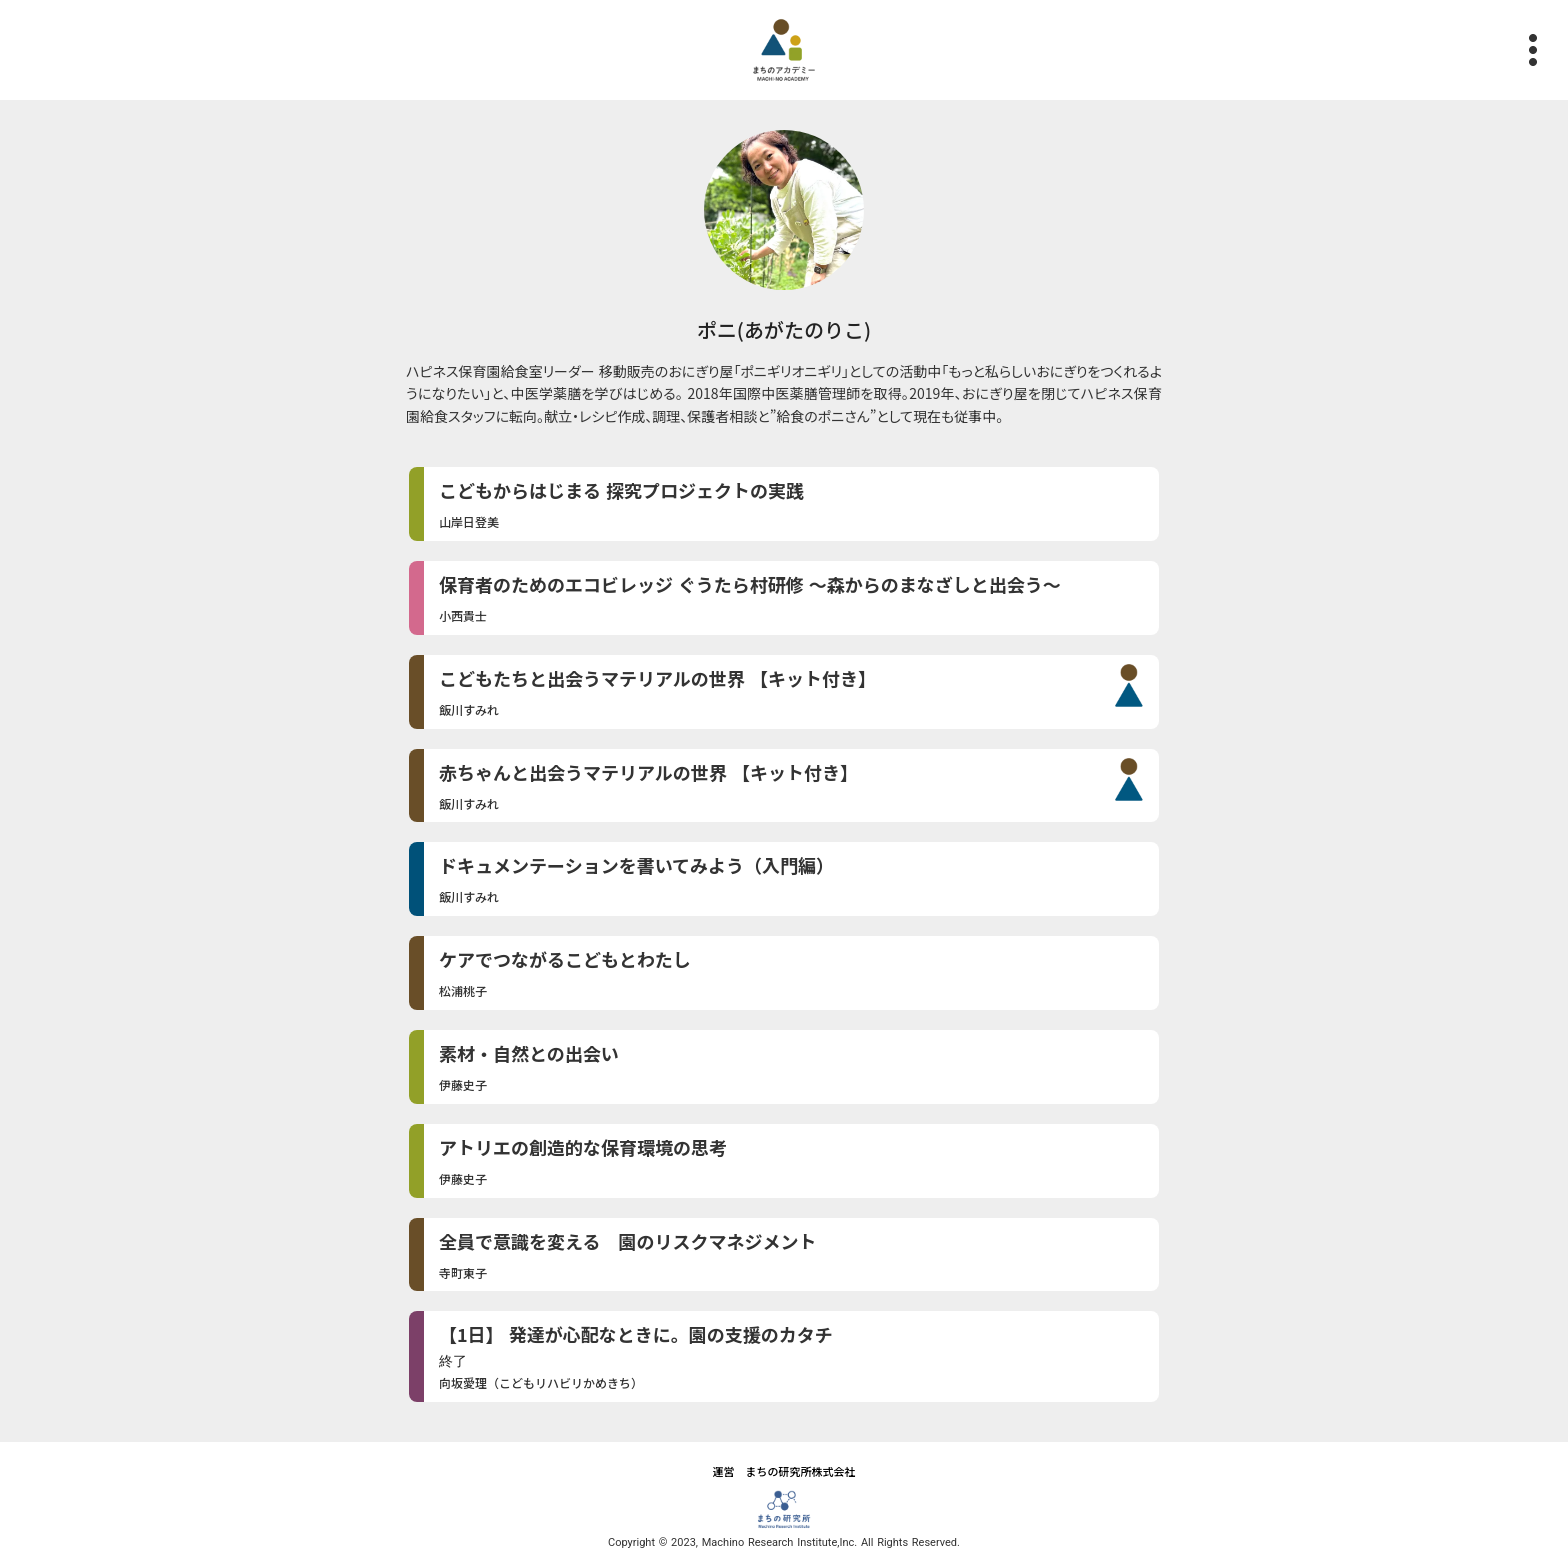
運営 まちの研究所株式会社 (784, 1471)
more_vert (1542, 50)
